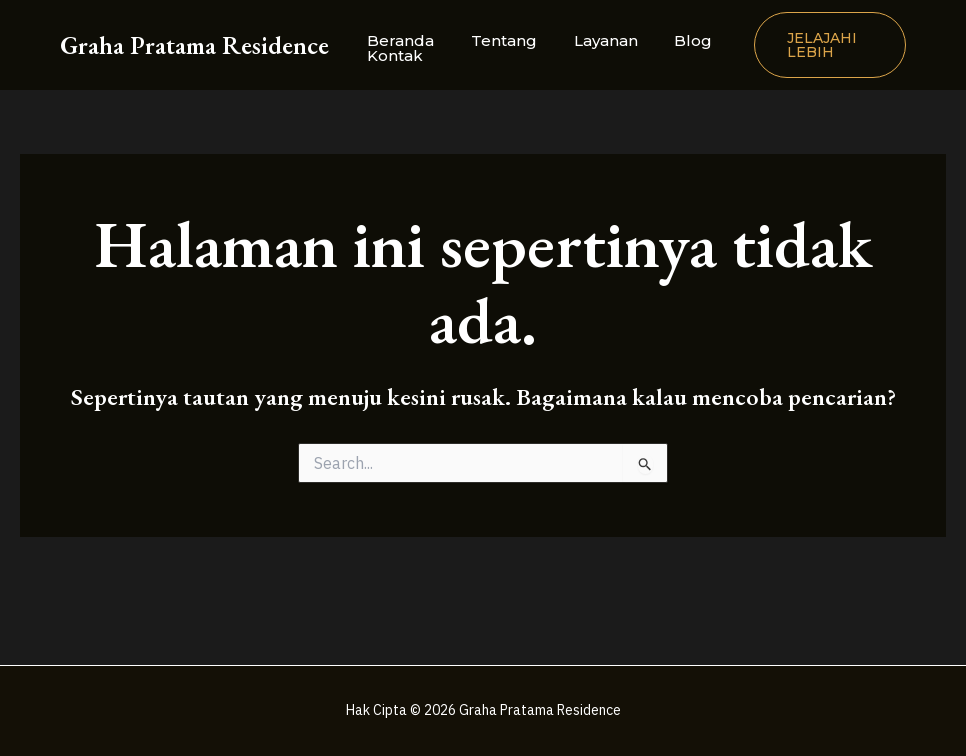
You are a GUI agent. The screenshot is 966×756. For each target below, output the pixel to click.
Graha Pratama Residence (194, 45)
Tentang (494, 40)
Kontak (392, 55)
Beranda (397, 40)
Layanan (589, 40)
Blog (670, 40)
